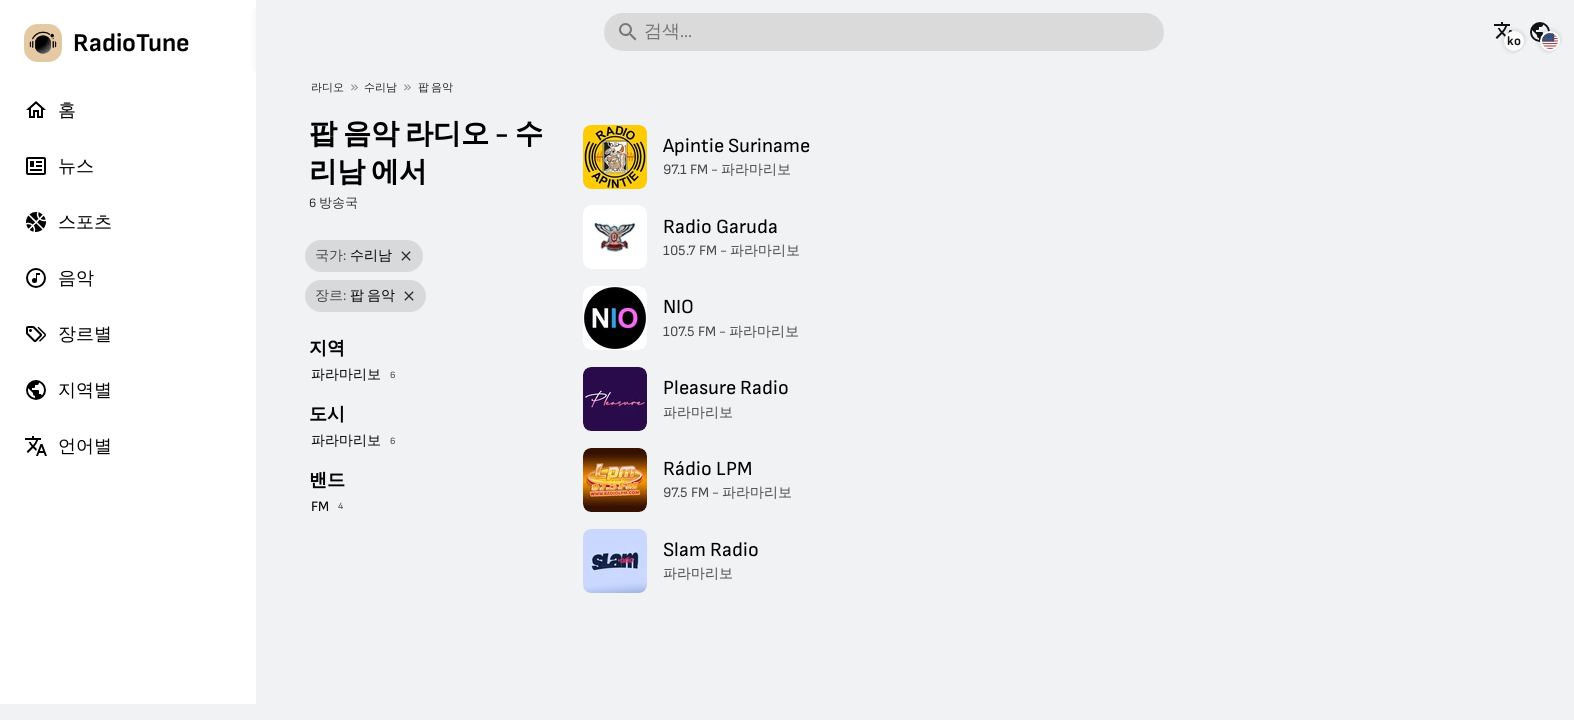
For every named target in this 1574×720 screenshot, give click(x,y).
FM (320, 506)
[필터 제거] (406, 256)
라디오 (327, 87)
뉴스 (59, 166)
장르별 (68, 334)
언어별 (68, 446)
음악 (59, 278)
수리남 (380, 87)
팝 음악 (435, 87)
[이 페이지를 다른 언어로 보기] (1505, 32)
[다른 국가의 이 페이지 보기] (1540, 32)
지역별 (68, 390)
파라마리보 (346, 374)
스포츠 (68, 222)
